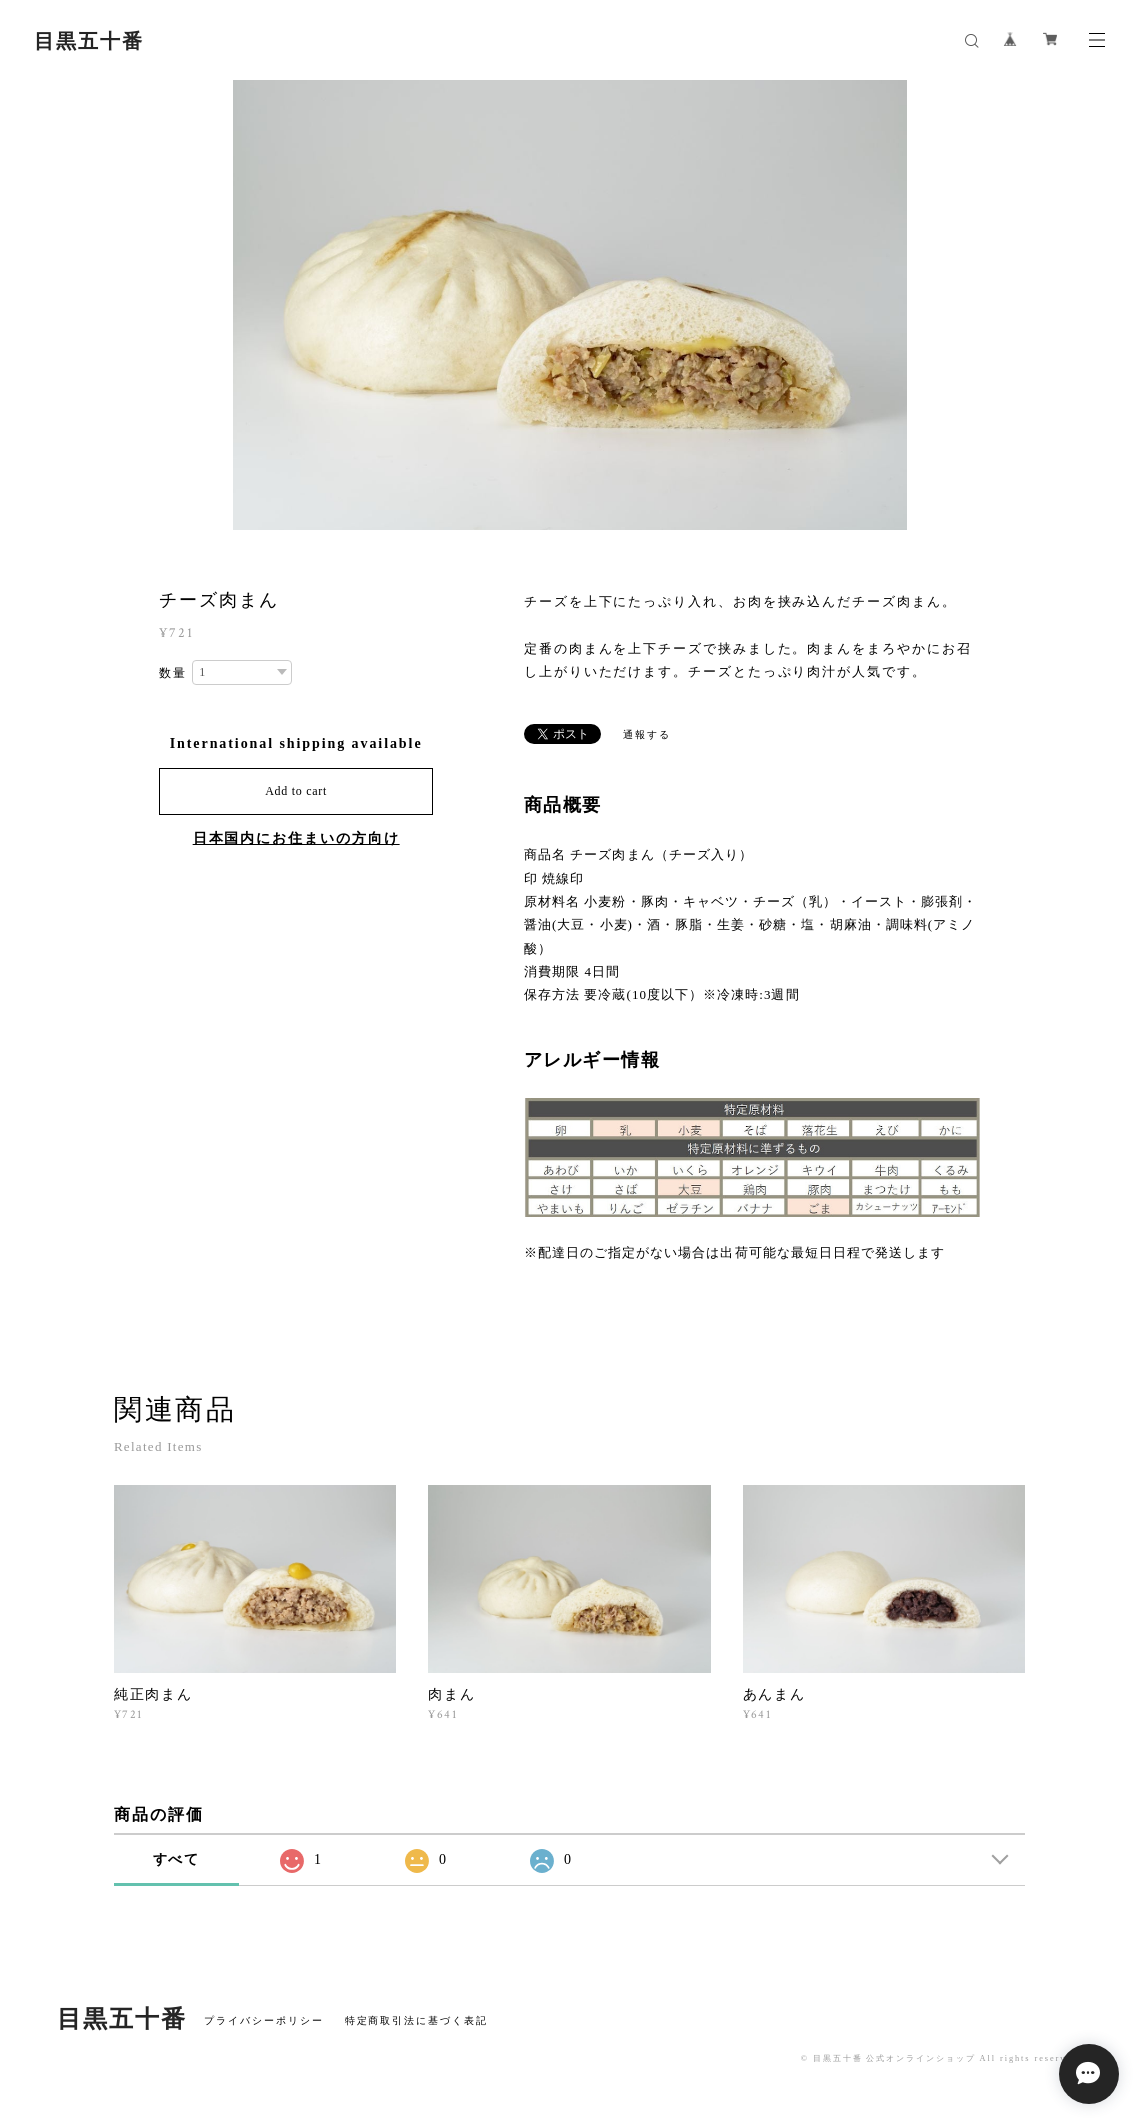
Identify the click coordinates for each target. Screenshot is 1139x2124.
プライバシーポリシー (263, 2020)
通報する (647, 734)
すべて (177, 1859)
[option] (570, 305)
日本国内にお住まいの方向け (296, 838)
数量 (173, 673)
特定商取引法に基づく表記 (416, 2020)
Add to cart (296, 791)
